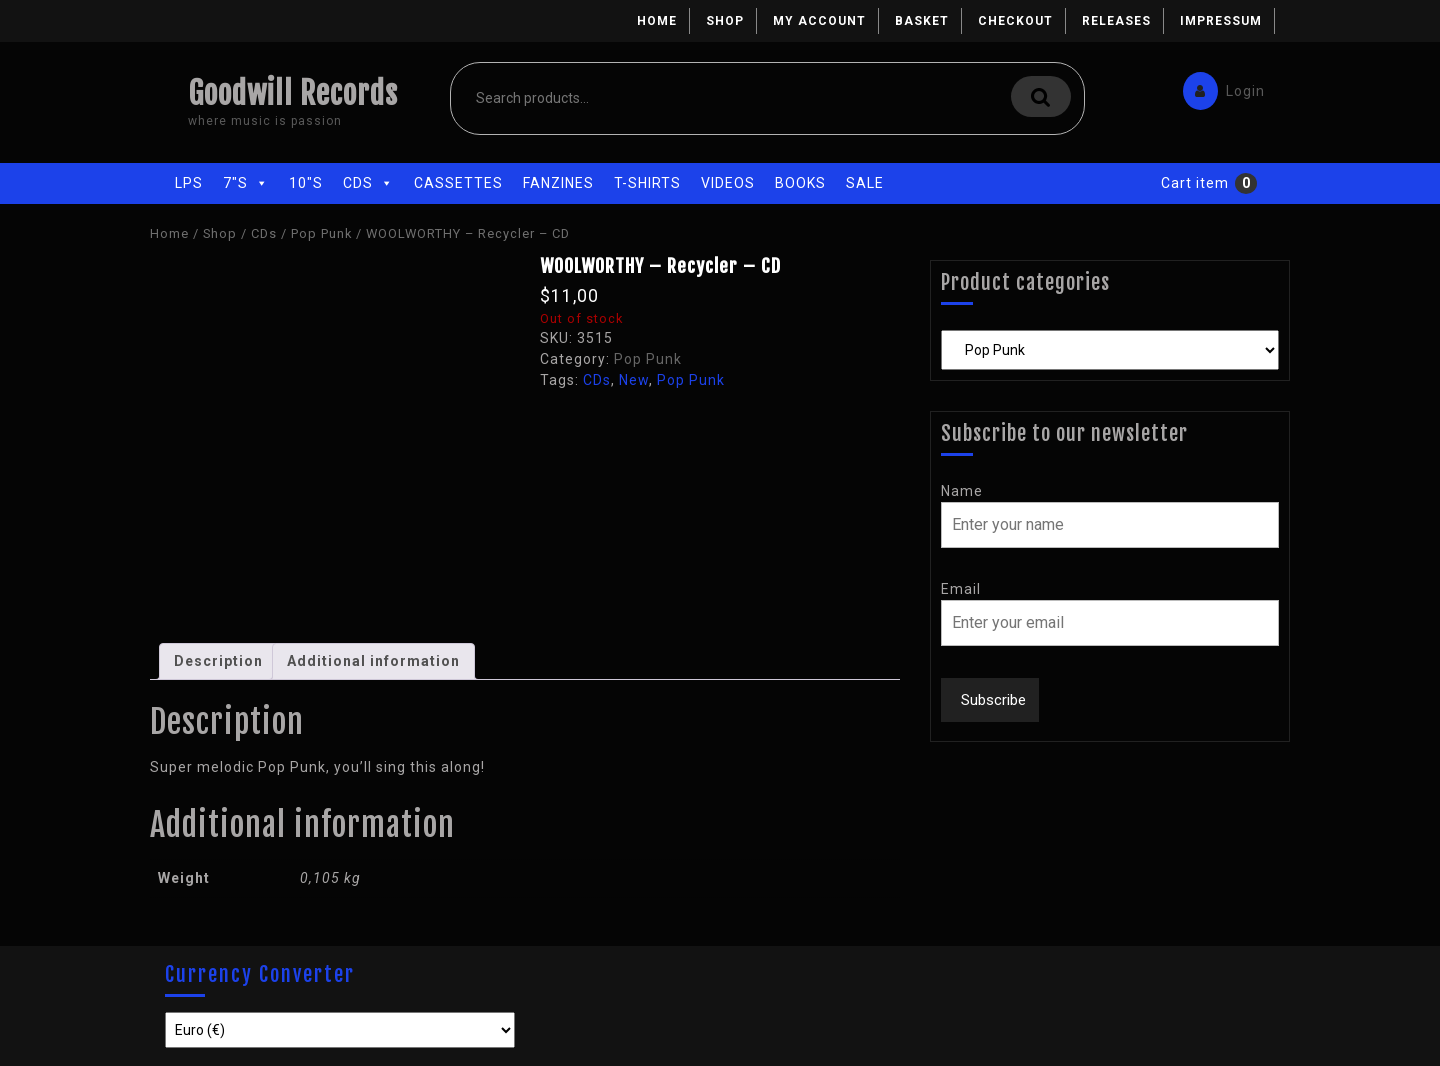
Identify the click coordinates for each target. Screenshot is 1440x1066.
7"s (246, 183)
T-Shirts (647, 183)
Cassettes (458, 183)
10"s (306, 183)
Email (961, 589)
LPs (189, 183)
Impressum (1221, 21)
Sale (865, 183)
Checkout (1015, 21)
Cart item (1195, 183)
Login (1219, 86)
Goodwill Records (293, 93)
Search (1041, 96)
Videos (728, 183)
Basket (922, 21)
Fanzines (558, 183)
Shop (725, 21)
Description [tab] (218, 661)
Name (962, 491)
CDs (368, 183)
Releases (1116, 21)
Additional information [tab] (373, 661)
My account (819, 21)
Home (657, 21)
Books (800, 183)
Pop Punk (321, 233)
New (634, 380)
